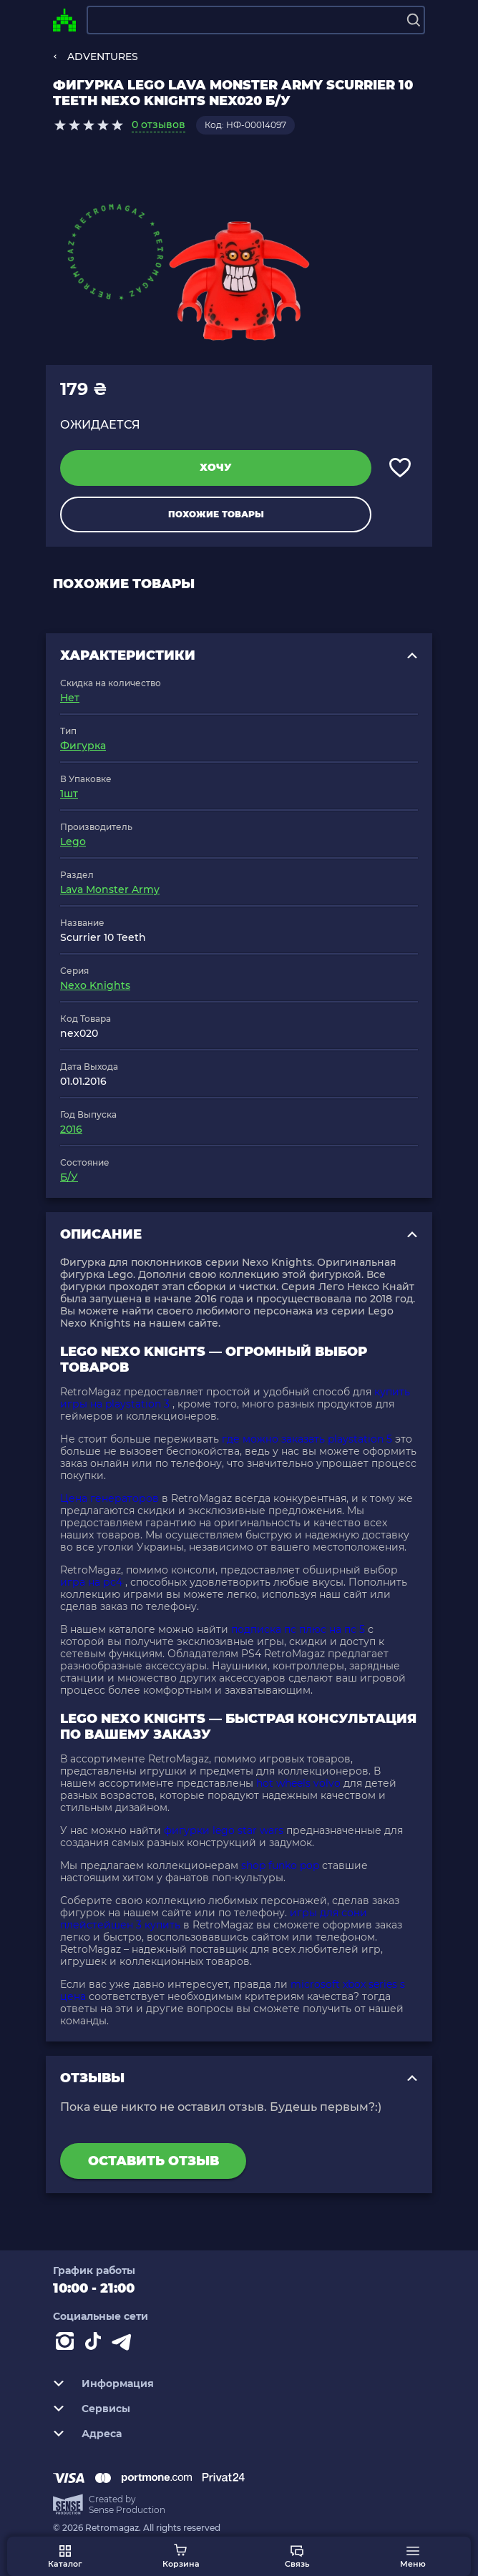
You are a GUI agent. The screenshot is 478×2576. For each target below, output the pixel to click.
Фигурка (83, 745)
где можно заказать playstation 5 (307, 1439)
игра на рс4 (91, 1582)
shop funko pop (280, 1865)
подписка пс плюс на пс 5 (298, 1629)
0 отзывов (158, 124)
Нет (69, 697)
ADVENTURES (102, 56)
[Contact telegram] (124, 2344)
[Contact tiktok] (96, 2344)
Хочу (216, 467)
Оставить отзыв (153, 2161)
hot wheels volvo (298, 1783)
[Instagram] (67, 2344)
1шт (69, 793)
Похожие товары (216, 514)
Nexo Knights (95, 985)
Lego (73, 841)
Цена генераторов (109, 1498)
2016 (71, 1129)
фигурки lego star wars (223, 1830)
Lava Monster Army (110, 889)
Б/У (69, 1177)
